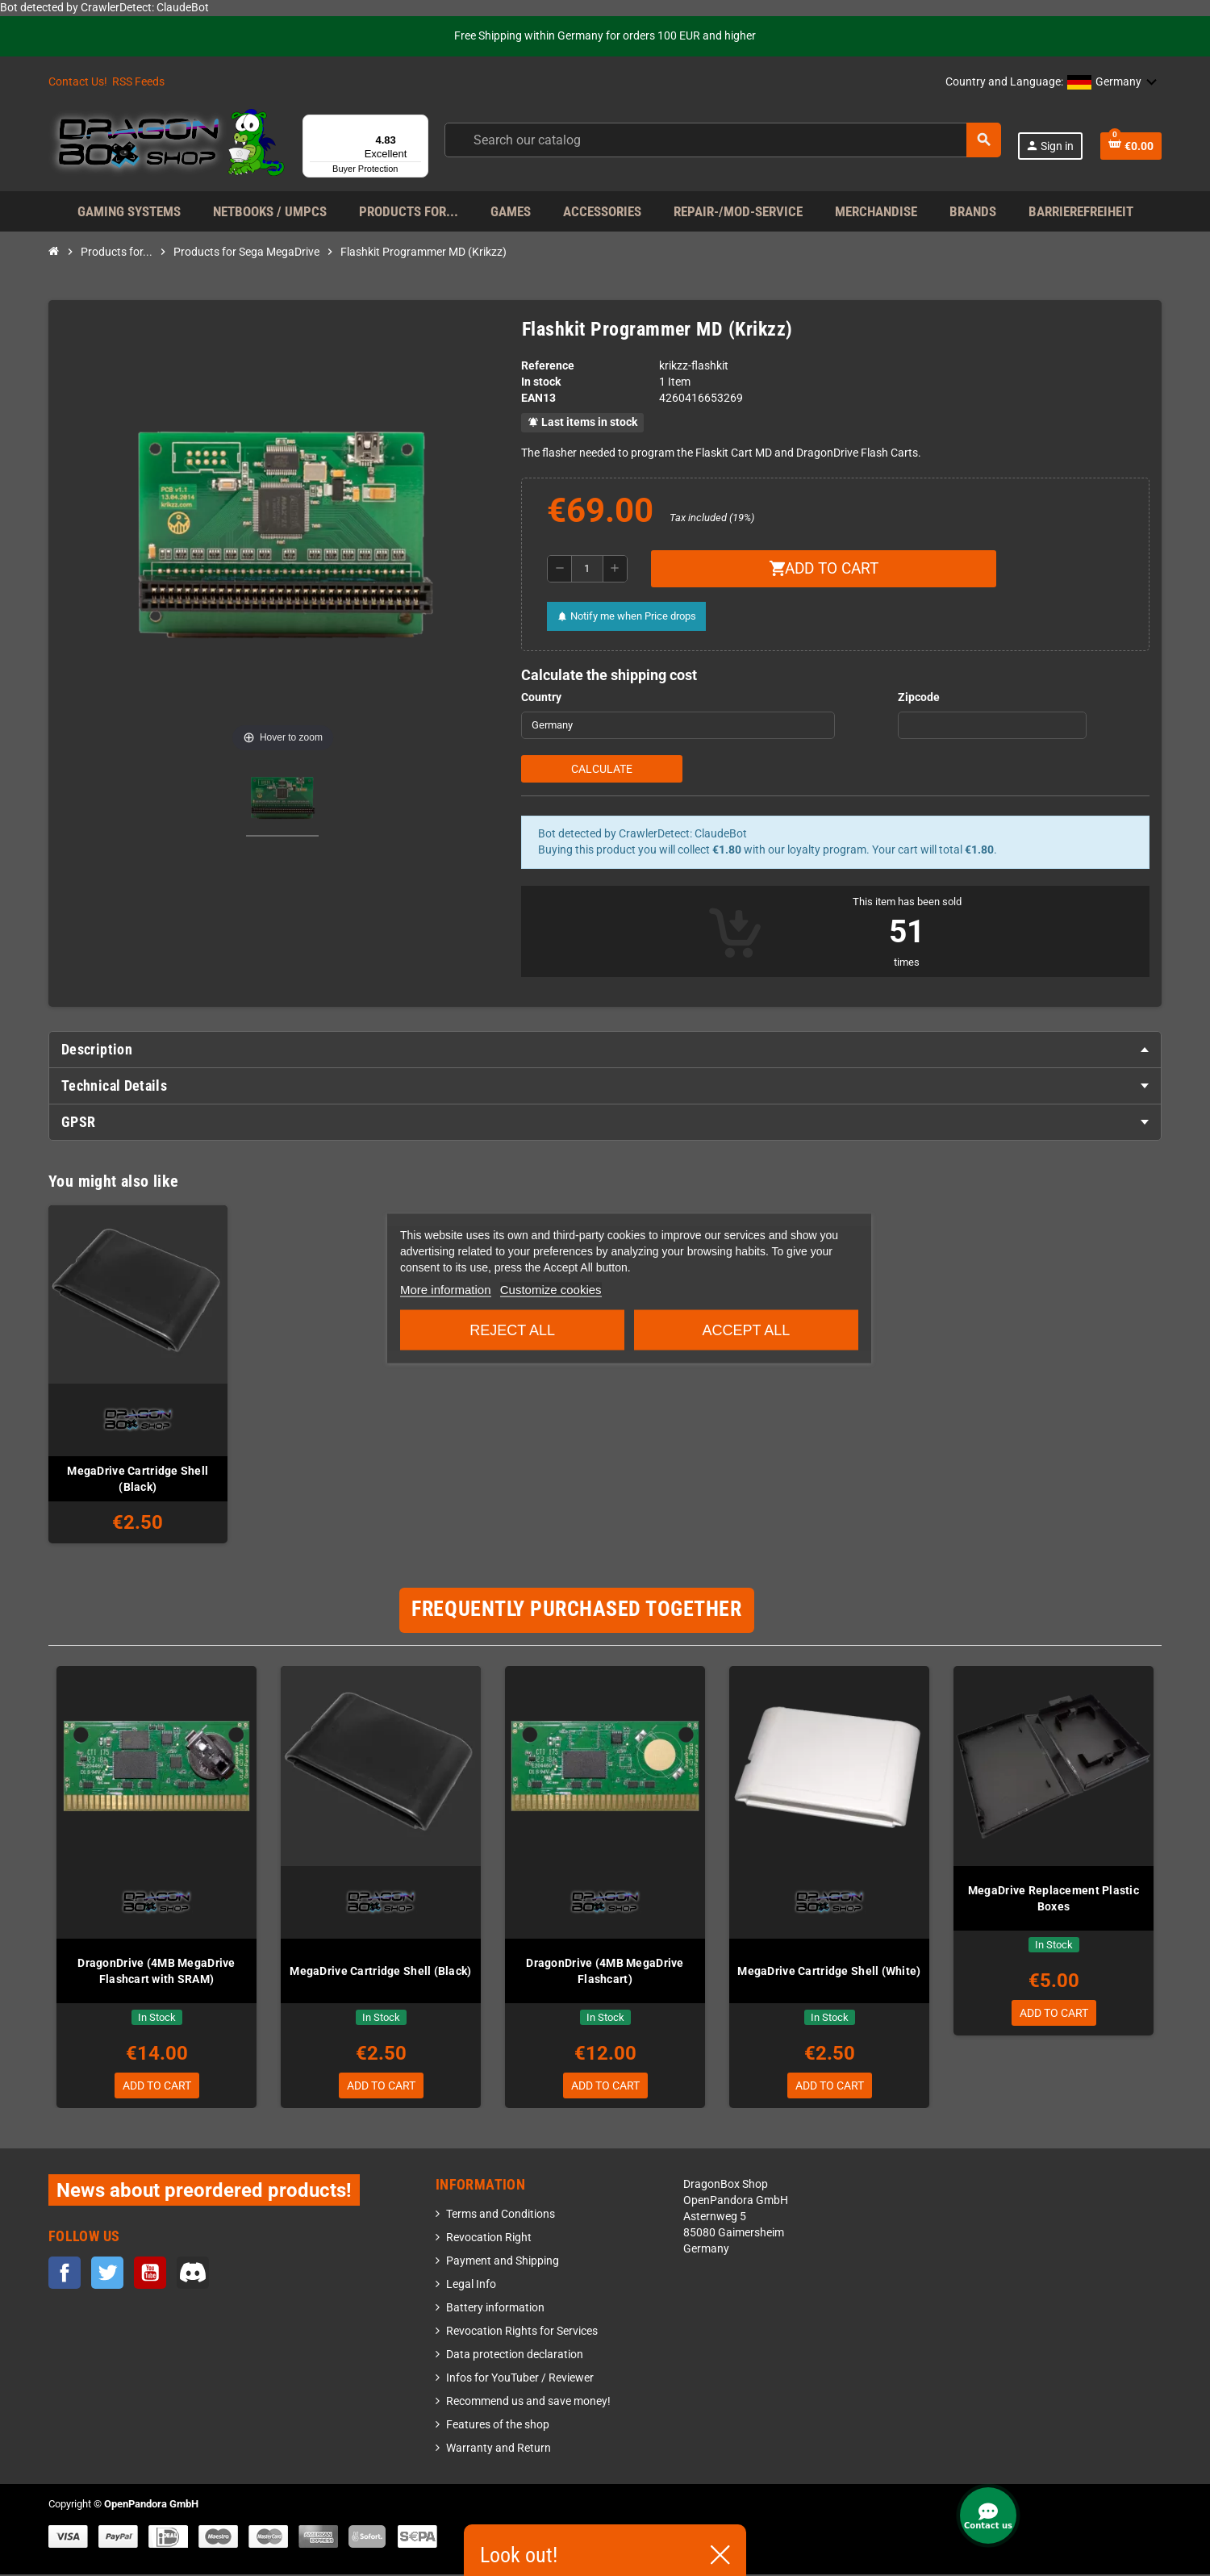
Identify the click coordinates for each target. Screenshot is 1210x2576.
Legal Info (471, 2286)
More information (445, 1289)
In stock (541, 382)
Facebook (64, 2275)
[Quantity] (587, 569)
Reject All (512, 1329)
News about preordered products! (204, 2191)
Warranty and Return (498, 2450)
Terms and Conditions (500, 2216)
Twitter (107, 2275)
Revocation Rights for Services (522, 2333)
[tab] (605, 1049)
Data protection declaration (514, 2356)
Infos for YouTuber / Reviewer (520, 2379)
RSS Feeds (138, 82)
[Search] (721, 140)
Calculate (601, 768)
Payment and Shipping (502, 2262)
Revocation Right (489, 2239)
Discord (193, 2275)
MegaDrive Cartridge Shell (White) (828, 1970)
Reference (547, 366)
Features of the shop (497, 2426)
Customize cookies (551, 1289)
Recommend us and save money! (528, 2403)
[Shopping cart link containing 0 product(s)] (1131, 146)
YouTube (150, 2275)
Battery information (495, 2309)
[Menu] (418, 124)
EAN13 (538, 398)
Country (541, 697)
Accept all (746, 1329)
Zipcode (919, 697)
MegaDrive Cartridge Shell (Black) (137, 1478)
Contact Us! (77, 82)
